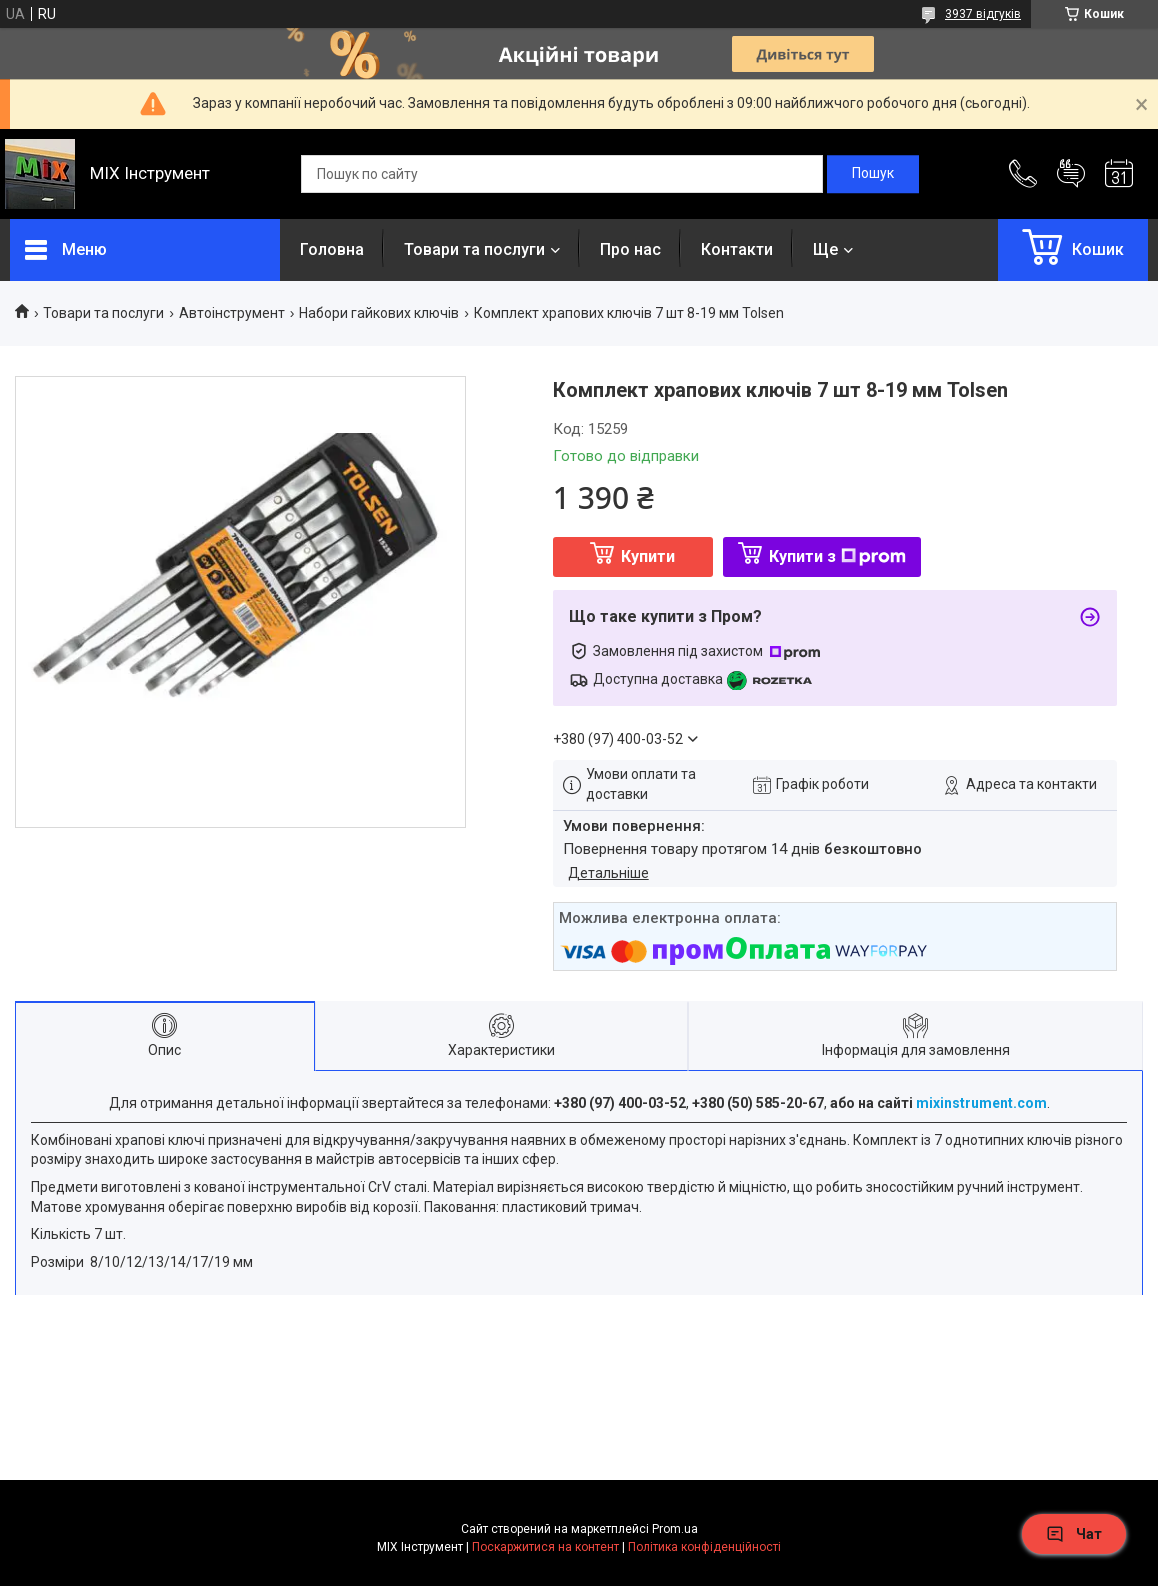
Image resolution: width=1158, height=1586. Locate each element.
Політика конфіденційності (704, 1547)
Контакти (737, 249)
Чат (1074, 1534)
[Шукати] (873, 174)
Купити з (837, 556)
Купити (648, 556)
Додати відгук (1071, 174)
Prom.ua (675, 1529)
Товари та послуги (474, 249)
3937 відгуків (983, 14)
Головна (332, 249)
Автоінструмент (232, 313)
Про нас (630, 249)
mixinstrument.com (981, 1103)
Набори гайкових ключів (379, 313)
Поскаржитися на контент (545, 1547)
